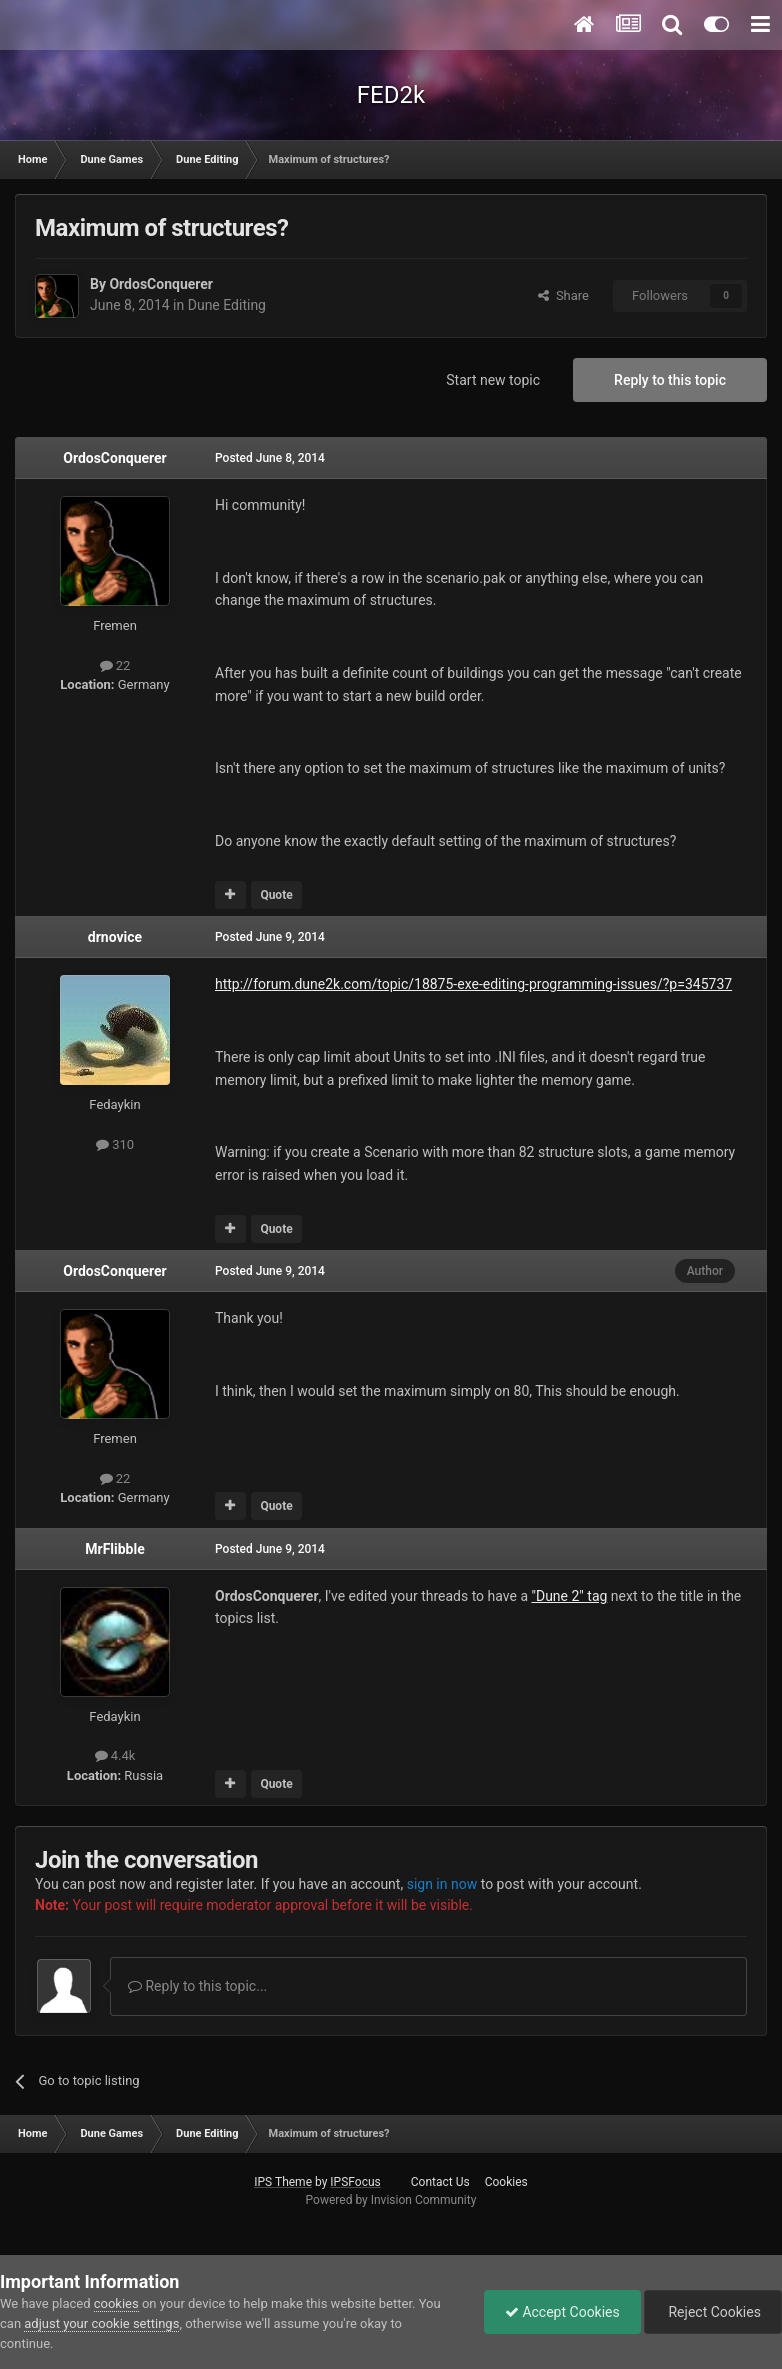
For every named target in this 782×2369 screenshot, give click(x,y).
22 (115, 665)
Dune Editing (227, 305)
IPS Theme (283, 2182)
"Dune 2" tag (569, 1596)
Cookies (506, 2182)
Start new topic (493, 380)
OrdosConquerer (161, 284)
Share (563, 295)
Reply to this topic (670, 380)
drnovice (115, 937)
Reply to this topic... (197, 1986)
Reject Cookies (713, 2312)
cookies (116, 2303)
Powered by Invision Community (391, 2200)
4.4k (115, 1755)
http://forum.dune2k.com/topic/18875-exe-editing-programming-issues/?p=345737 (473, 984)
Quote (276, 895)
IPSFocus (355, 2182)
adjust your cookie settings (101, 2323)
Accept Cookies (562, 2312)
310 (115, 1144)
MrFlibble (115, 1549)
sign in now (442, 1884)
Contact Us (440, 2182)
